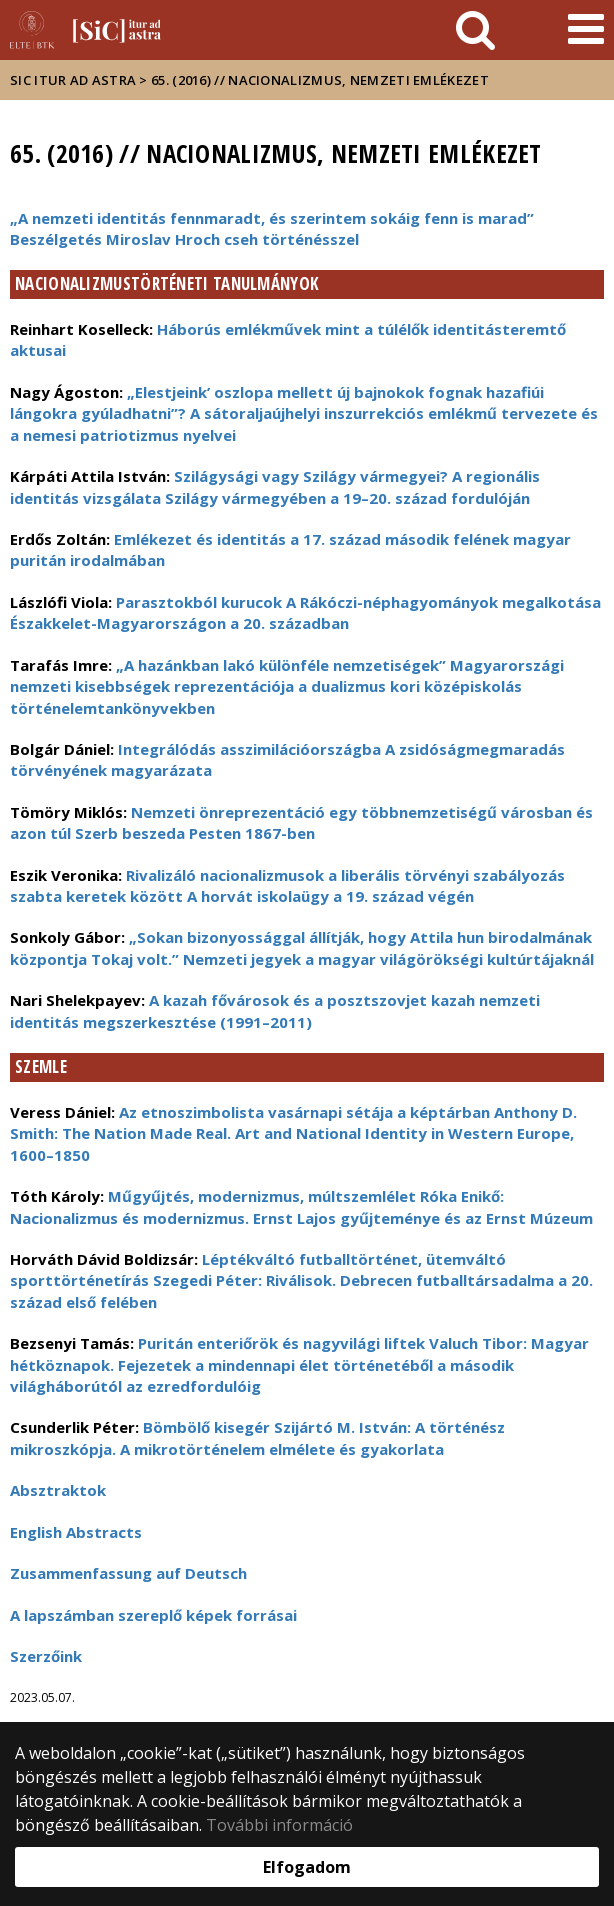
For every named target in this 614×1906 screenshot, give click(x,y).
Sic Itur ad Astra (73, 80)
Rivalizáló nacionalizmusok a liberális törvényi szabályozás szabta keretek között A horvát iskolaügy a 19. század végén (287, 885)
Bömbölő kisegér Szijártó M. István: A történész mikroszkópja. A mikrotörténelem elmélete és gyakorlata (257, 1437)
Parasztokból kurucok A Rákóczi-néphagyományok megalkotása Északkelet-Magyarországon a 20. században (305, 612)
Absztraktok (58, 1490)
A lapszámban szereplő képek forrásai (153, 1615)
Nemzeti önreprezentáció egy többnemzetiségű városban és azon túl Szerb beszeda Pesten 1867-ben (301, 822)
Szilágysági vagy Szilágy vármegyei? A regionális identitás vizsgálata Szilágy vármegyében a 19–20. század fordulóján (275, 486)
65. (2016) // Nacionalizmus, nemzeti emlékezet (320, 80)
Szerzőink (46, 1656)
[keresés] (475, 30)
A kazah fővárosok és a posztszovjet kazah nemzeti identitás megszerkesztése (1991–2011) (275, 1010)
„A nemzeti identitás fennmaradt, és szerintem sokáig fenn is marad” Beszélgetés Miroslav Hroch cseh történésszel (272, 228)
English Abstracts (76, 1532)
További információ (279, 1825)
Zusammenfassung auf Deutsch (128, 1573)
